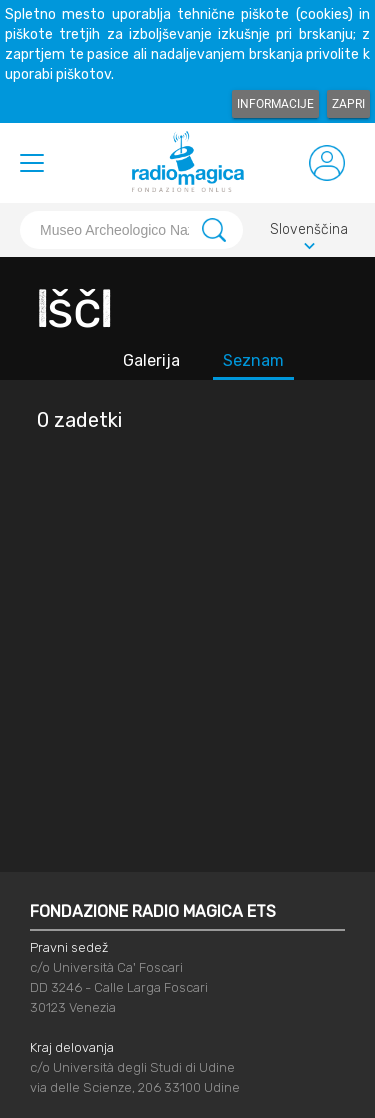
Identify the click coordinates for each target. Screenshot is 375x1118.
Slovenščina (309, 232)
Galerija (151, 360)
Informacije (275, 104)
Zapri (348, 104)
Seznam (253, 360)
